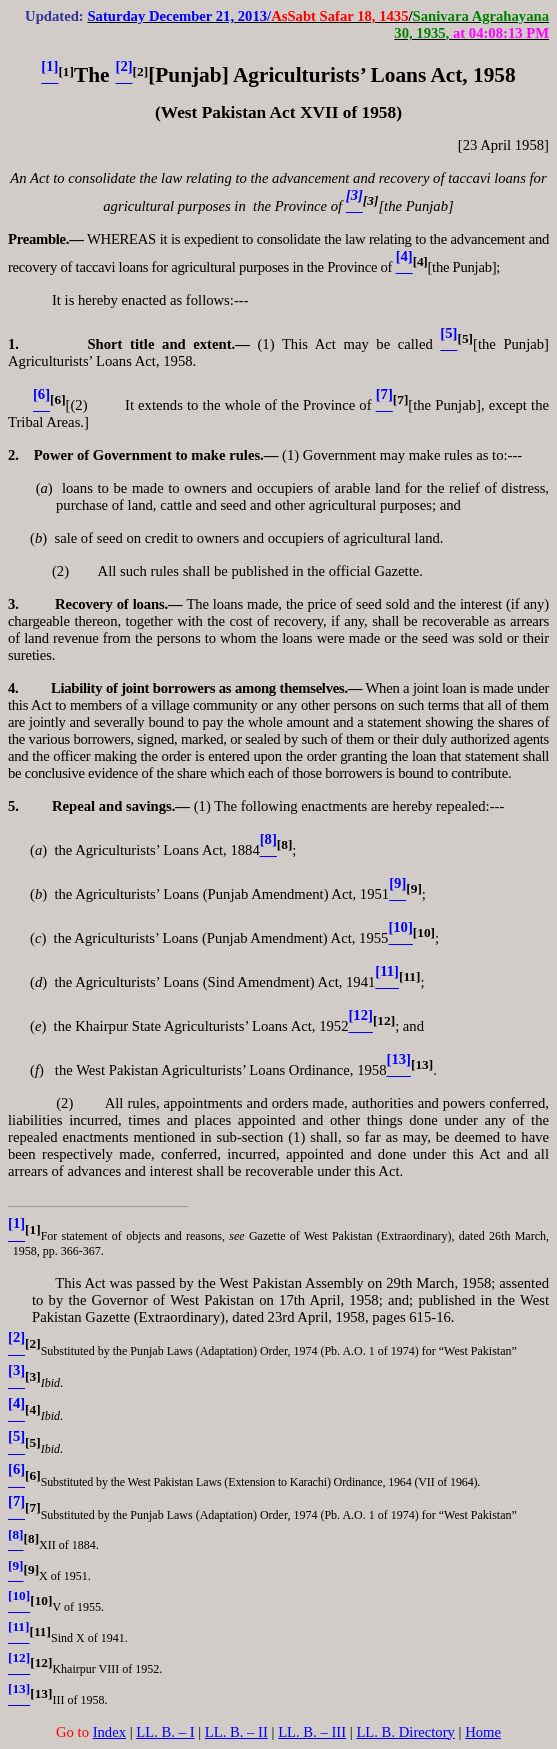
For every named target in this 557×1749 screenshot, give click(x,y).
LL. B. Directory (405, 1732)
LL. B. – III (312, 1732)
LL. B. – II (236, 1732)
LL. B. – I (165, 1732)
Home (483, 1732)
